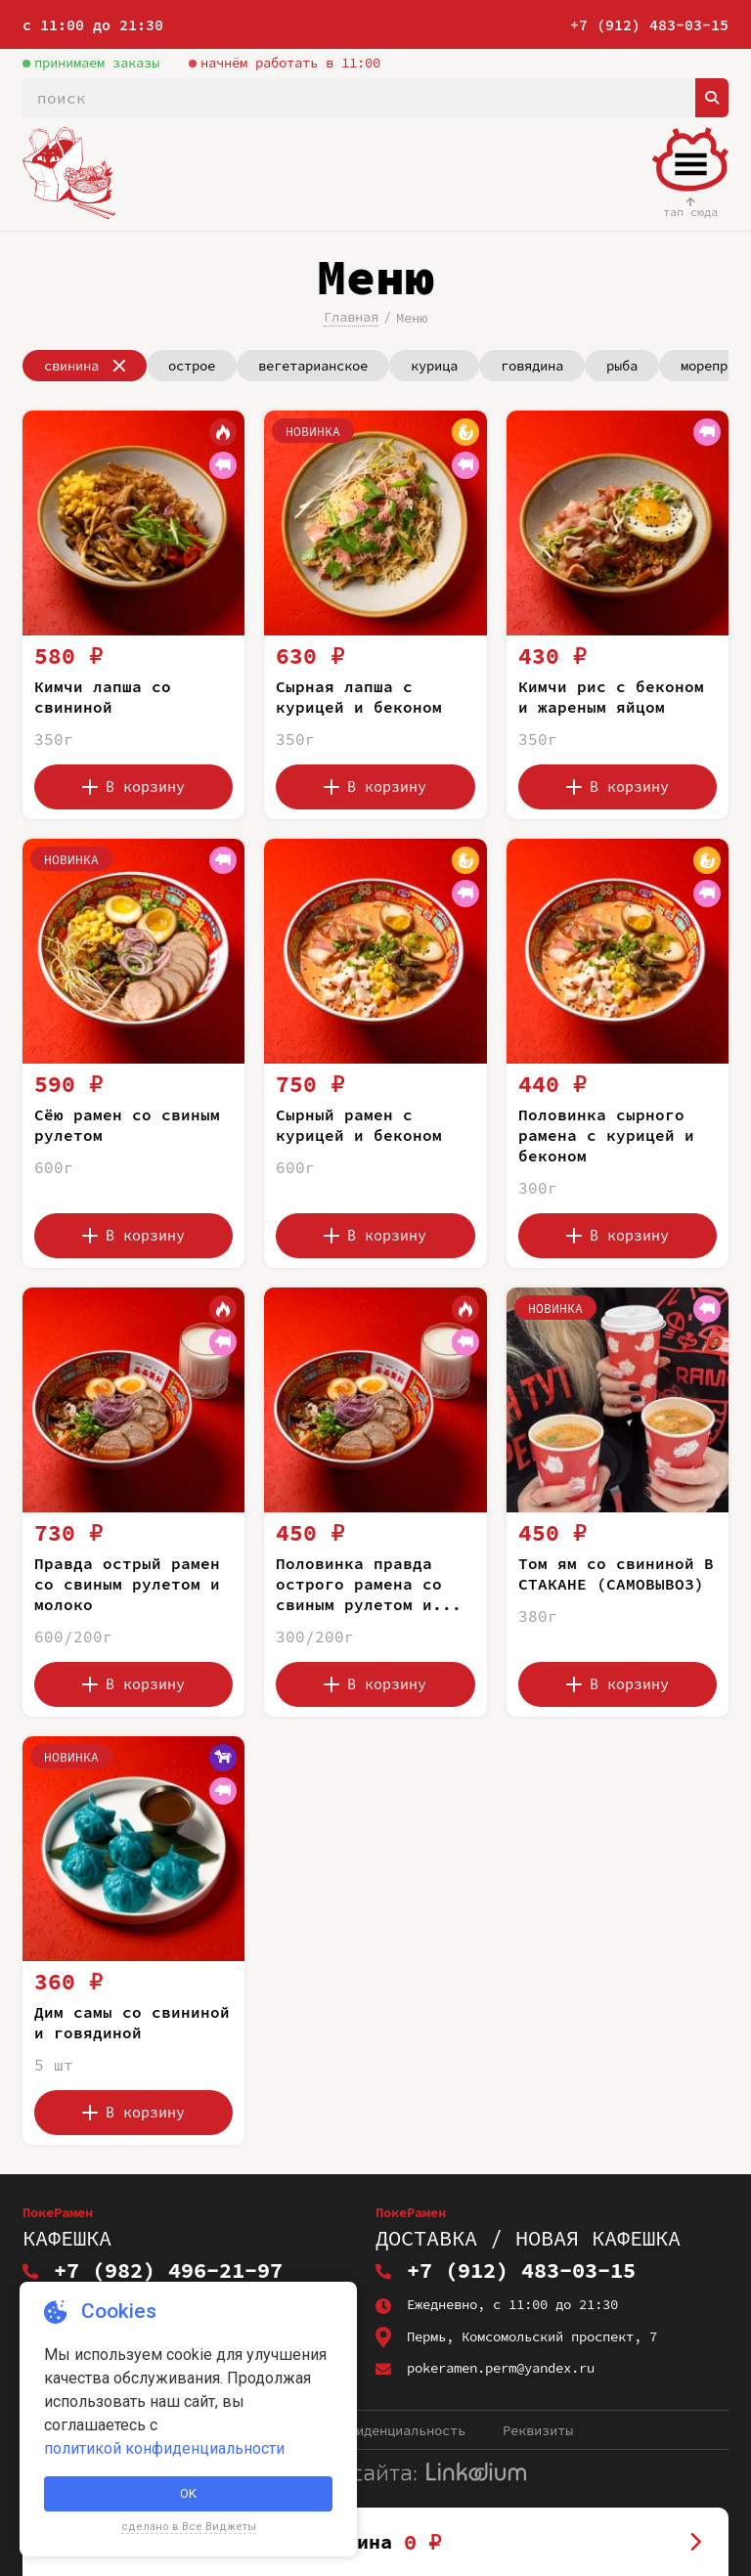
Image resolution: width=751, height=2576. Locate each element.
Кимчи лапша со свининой (102, 697)
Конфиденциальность (395, 2430)
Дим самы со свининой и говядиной (132, 2022)
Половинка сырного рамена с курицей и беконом (606, 1135)
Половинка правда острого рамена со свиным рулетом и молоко (359, 1594)
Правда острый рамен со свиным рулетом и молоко (127, 1583)
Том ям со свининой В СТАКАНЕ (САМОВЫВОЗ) (616, 1573)
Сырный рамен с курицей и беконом (359, 1125)
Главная (351, 317)
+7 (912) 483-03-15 (649, 25)
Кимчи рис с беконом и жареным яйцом (611, 697)
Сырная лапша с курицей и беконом (359, 697)
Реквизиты (538, 2430)
